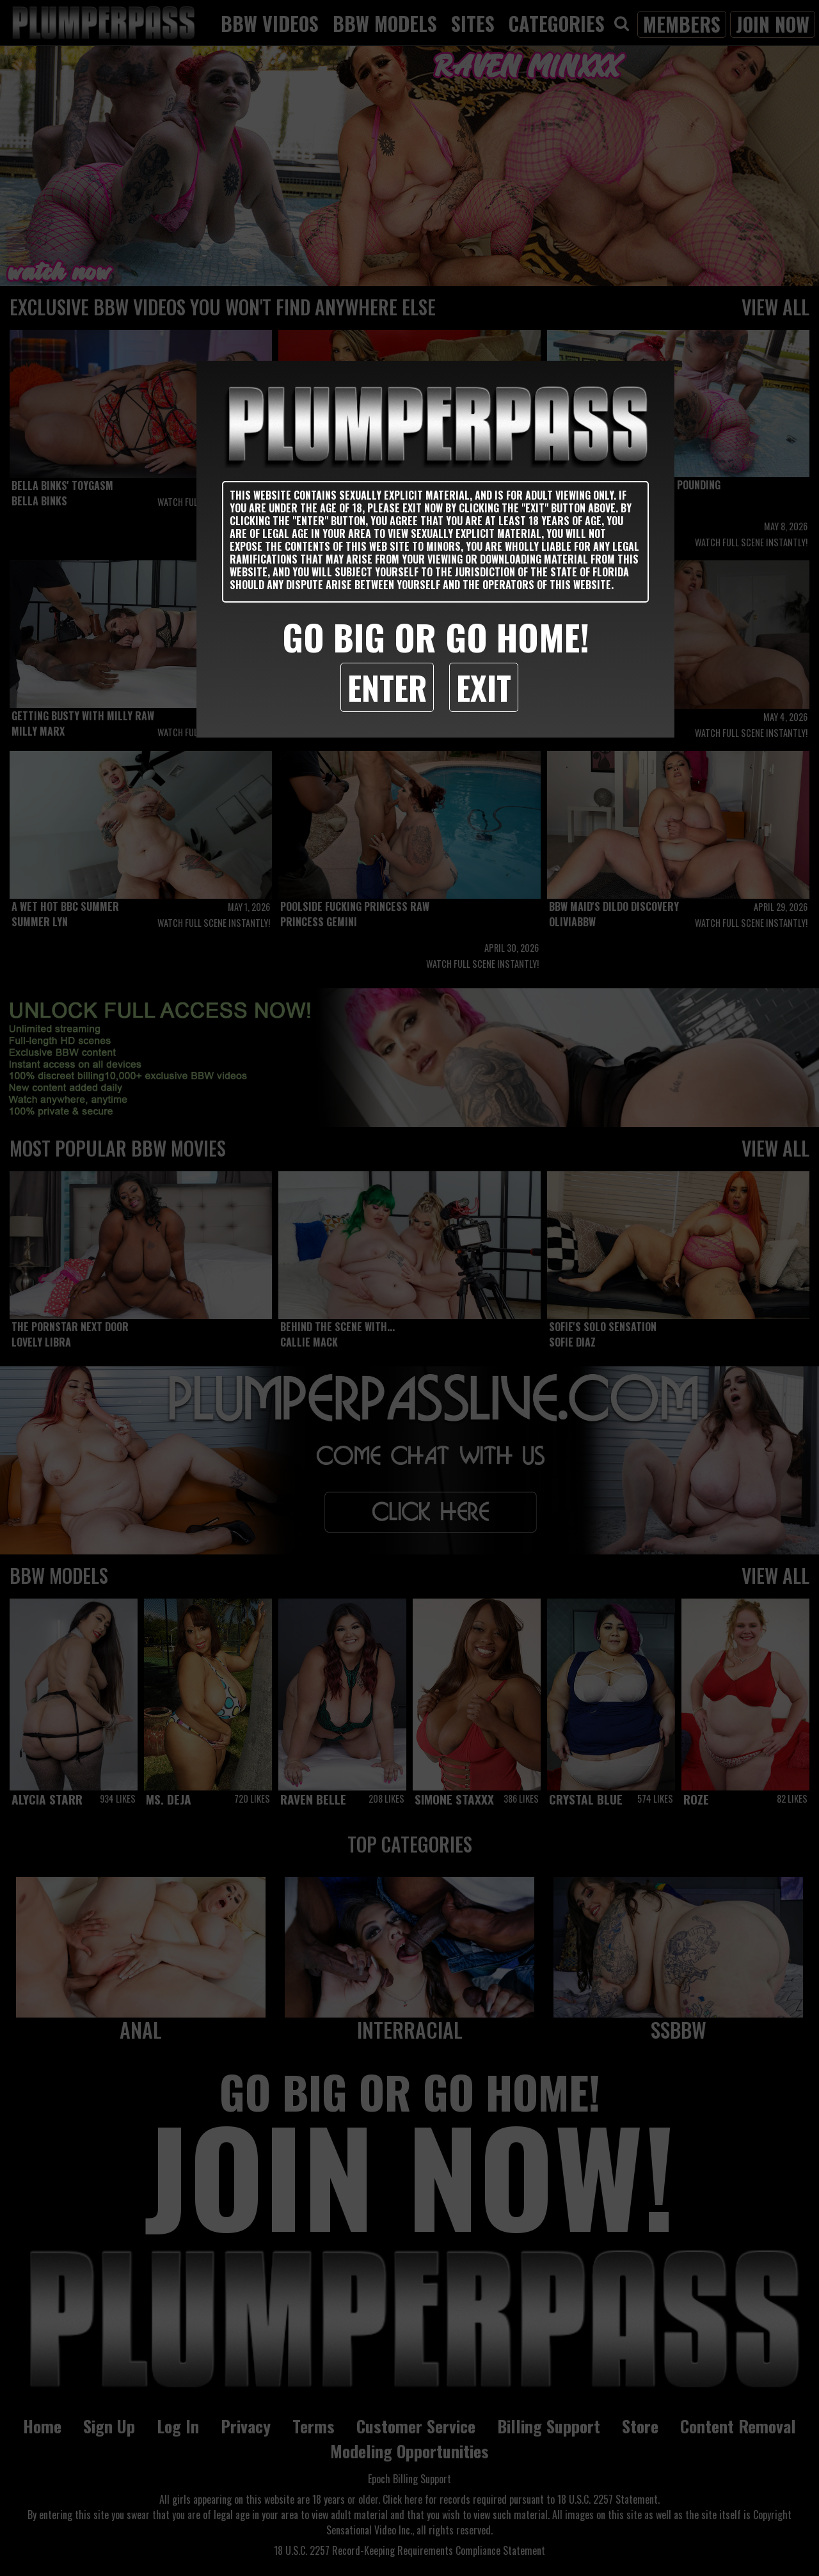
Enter (387, 687)
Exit (483, 687)
